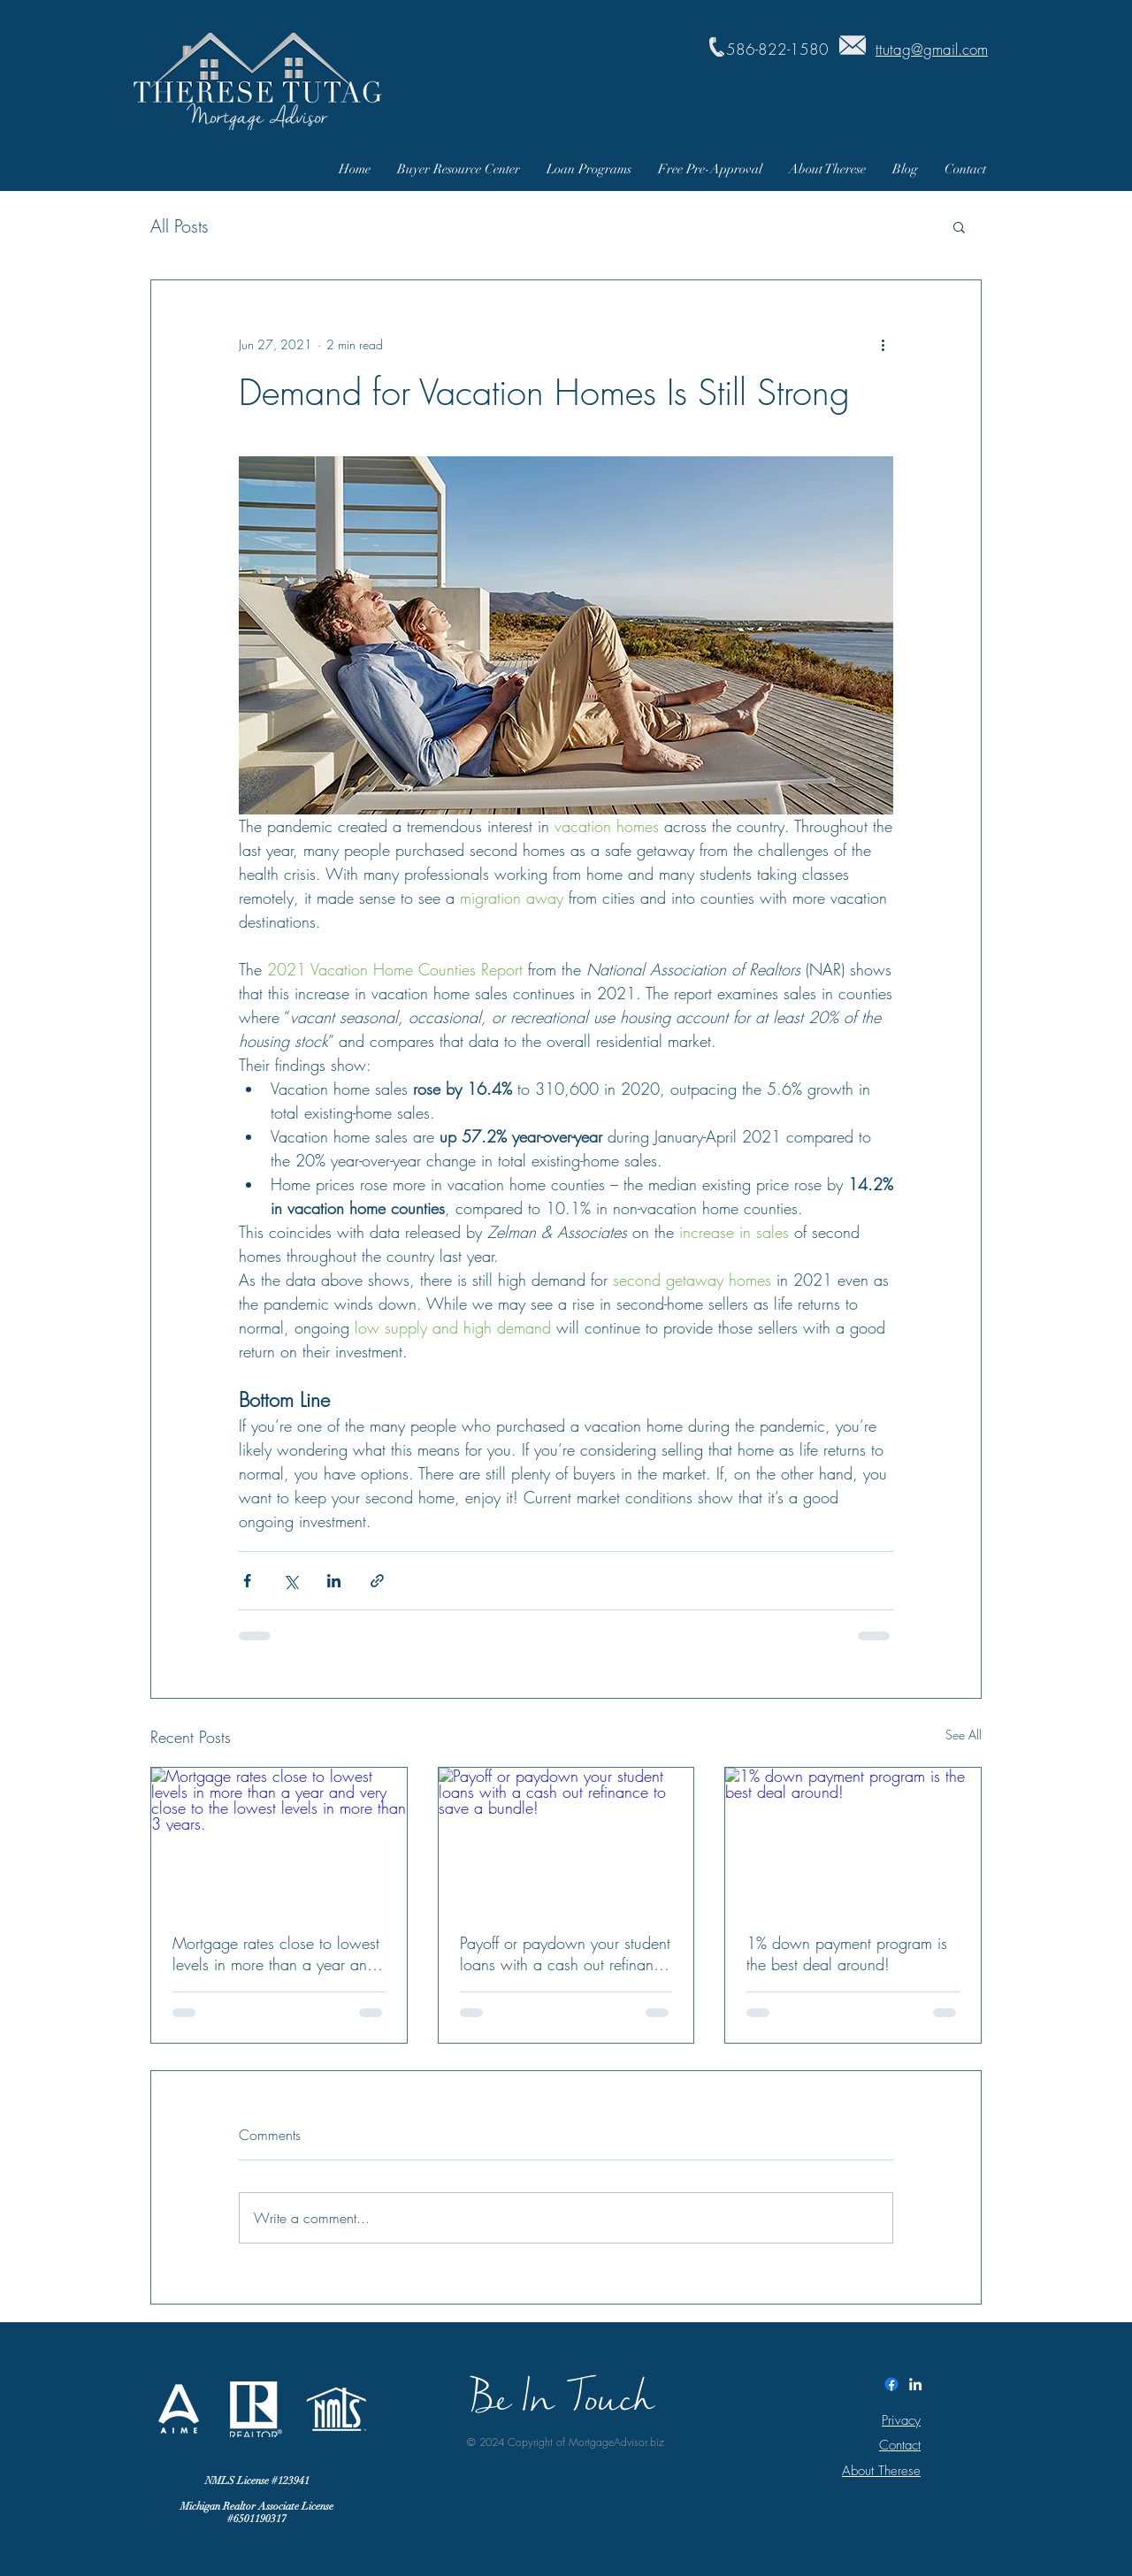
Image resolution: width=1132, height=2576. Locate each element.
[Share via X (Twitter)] (290, 1580)
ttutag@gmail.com (932, 49)
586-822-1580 (777, 49)
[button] (959, 226)
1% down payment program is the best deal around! (846, 1953)
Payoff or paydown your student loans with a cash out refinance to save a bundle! (565, 1953)
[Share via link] (377, 1580)
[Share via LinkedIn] (333, 1580)
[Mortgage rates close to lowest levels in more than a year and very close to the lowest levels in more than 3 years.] (279, 1839)
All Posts (179, 226)
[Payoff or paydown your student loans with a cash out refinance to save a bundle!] (566, 1839)
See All (963, 1734)
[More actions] (882, 344)
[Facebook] (891, 2384)
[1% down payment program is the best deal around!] (853, 1839)
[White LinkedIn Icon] (915, 2384)
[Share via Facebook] (247, 1580)
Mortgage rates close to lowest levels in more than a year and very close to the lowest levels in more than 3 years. (275, 1953)
